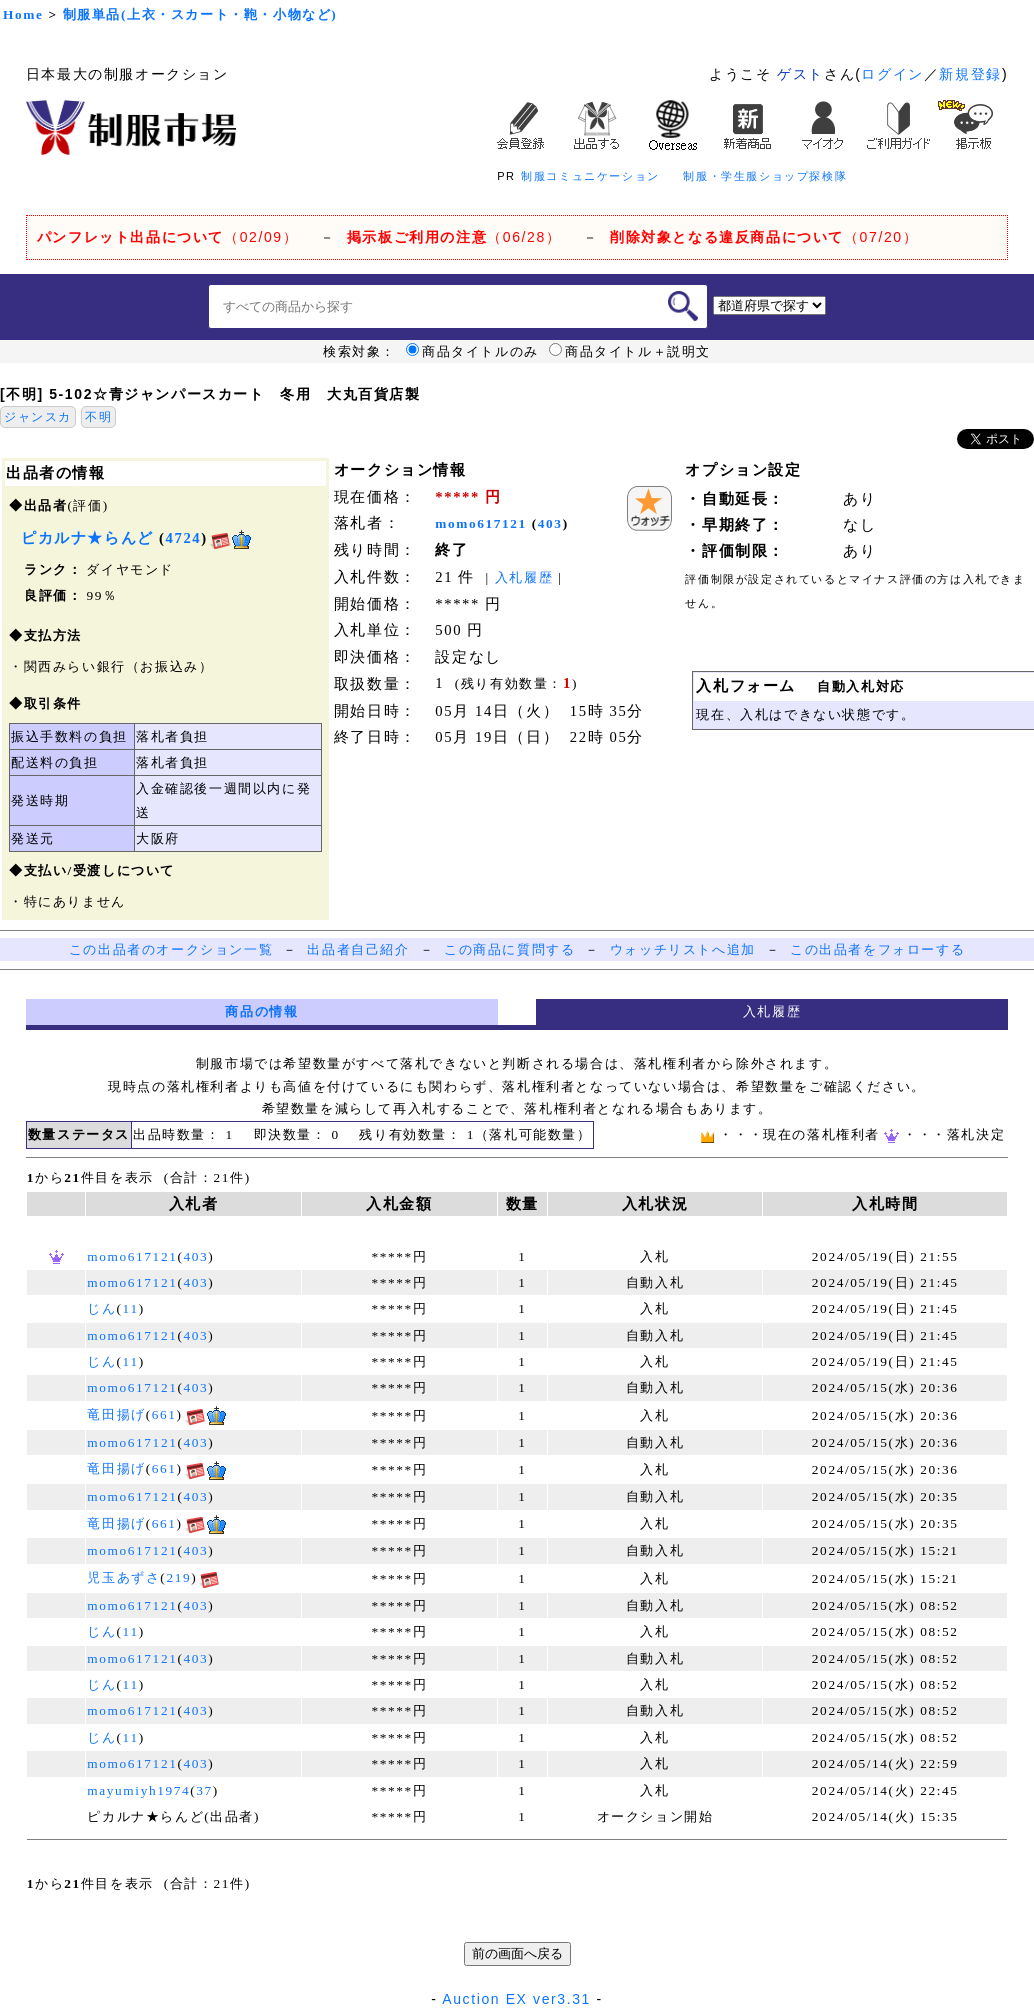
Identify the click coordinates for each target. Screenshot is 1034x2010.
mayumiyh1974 (138, 1790)
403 (550, 523)
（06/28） (454, 237)
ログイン (892, 74)
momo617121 (481, 523)
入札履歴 (524, 577)
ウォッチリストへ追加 (683, 949)
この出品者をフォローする (877, 949)
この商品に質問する (509, 949)
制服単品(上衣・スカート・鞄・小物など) (200, 14)
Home (23, 14)
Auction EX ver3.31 (516, 1999)
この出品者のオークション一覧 (171, 949)
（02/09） (167, 237)
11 (131, 1308)
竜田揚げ (116, 1414)
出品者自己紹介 (358, 949)
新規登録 (970, 74)
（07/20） (764, 237)
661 (164, 1414)
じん (101, 1308)
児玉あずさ (123, 1577)
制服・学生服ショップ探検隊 (765, 176)
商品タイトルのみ (472, 352)
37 (204, 1790)
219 (178, 1577)
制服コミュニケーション (590, 176)
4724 (184, 538)
